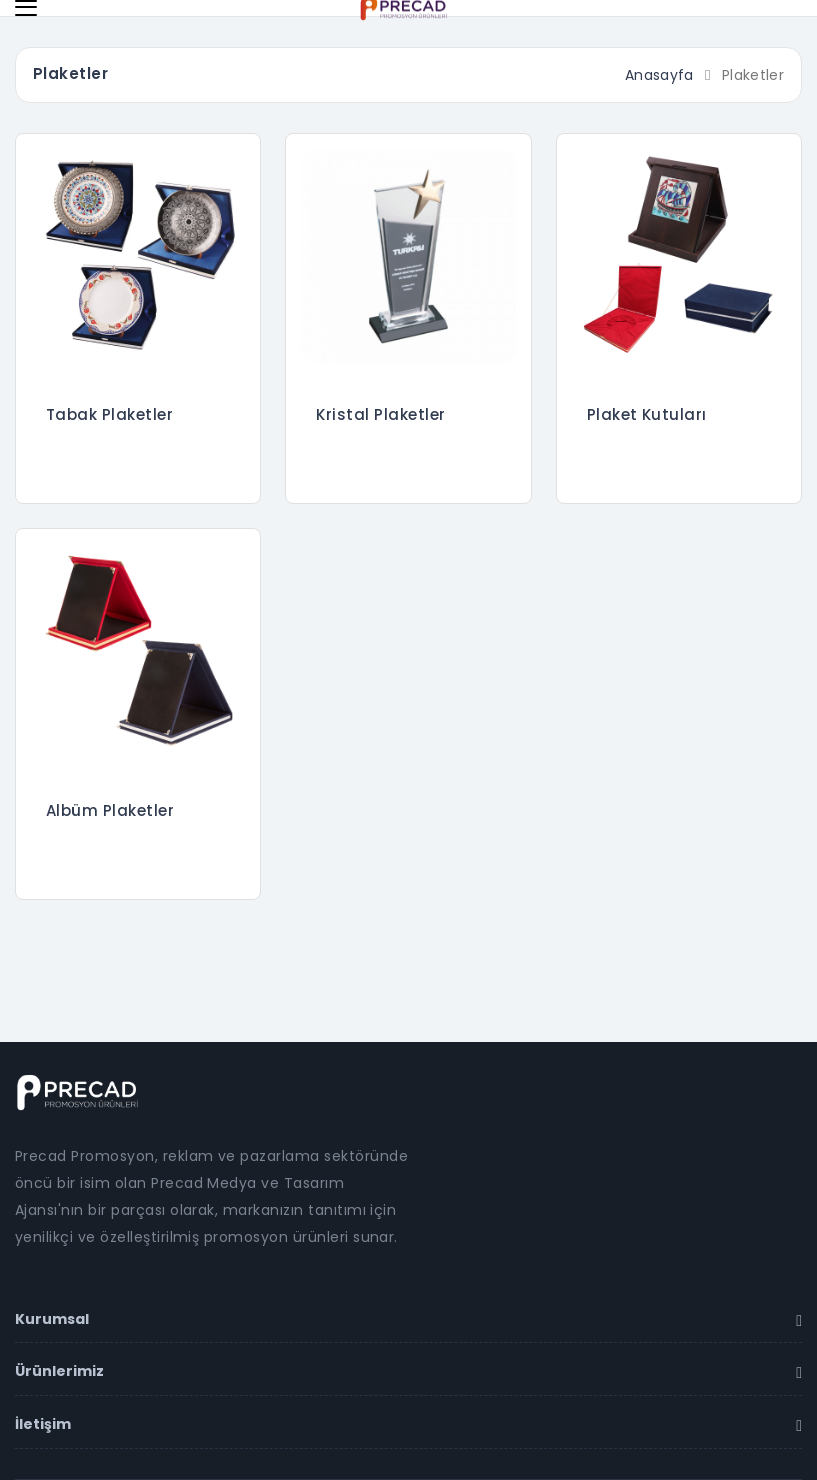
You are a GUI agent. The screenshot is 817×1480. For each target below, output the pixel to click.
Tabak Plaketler (109, 414)
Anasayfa (659, 75)
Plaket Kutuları (647, 414)
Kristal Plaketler (380, 414)
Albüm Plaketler (110, 810)
